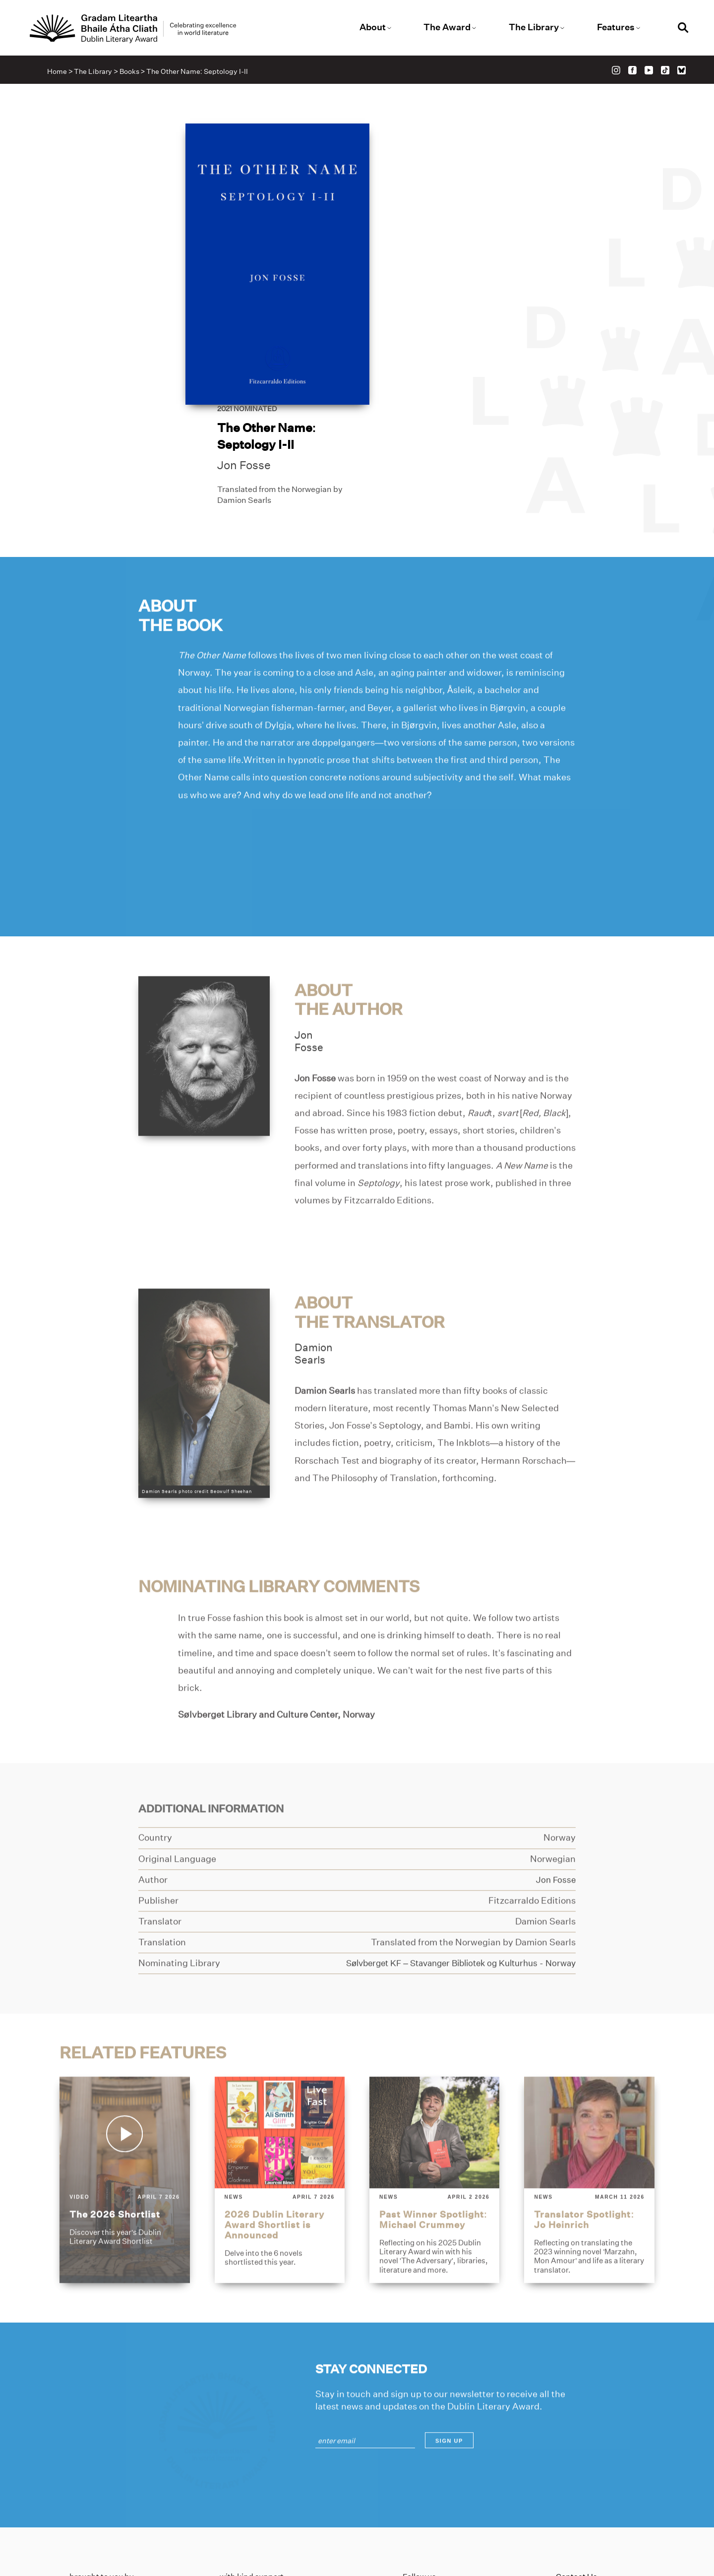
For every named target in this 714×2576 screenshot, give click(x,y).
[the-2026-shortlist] (124, 2097)
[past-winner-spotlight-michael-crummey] (434, 2097)
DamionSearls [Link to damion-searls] (314, 1271)
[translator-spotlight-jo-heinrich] (590, 2097)
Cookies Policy (582, 2489)
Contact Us (576, 2457)
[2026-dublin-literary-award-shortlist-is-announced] (279, 2097)
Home (58, 72)
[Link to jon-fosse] (204, 973)
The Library (532, 27)
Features (613, 27)
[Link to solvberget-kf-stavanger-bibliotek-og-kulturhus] (451, 1880)
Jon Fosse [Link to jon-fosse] (416, 266)
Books (130, 72)
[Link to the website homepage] (138, 29)
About (372, 27)
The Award (446, 27)
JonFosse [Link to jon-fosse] (309, 958)
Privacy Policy (581, 2473)
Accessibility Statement (600, 2505)
